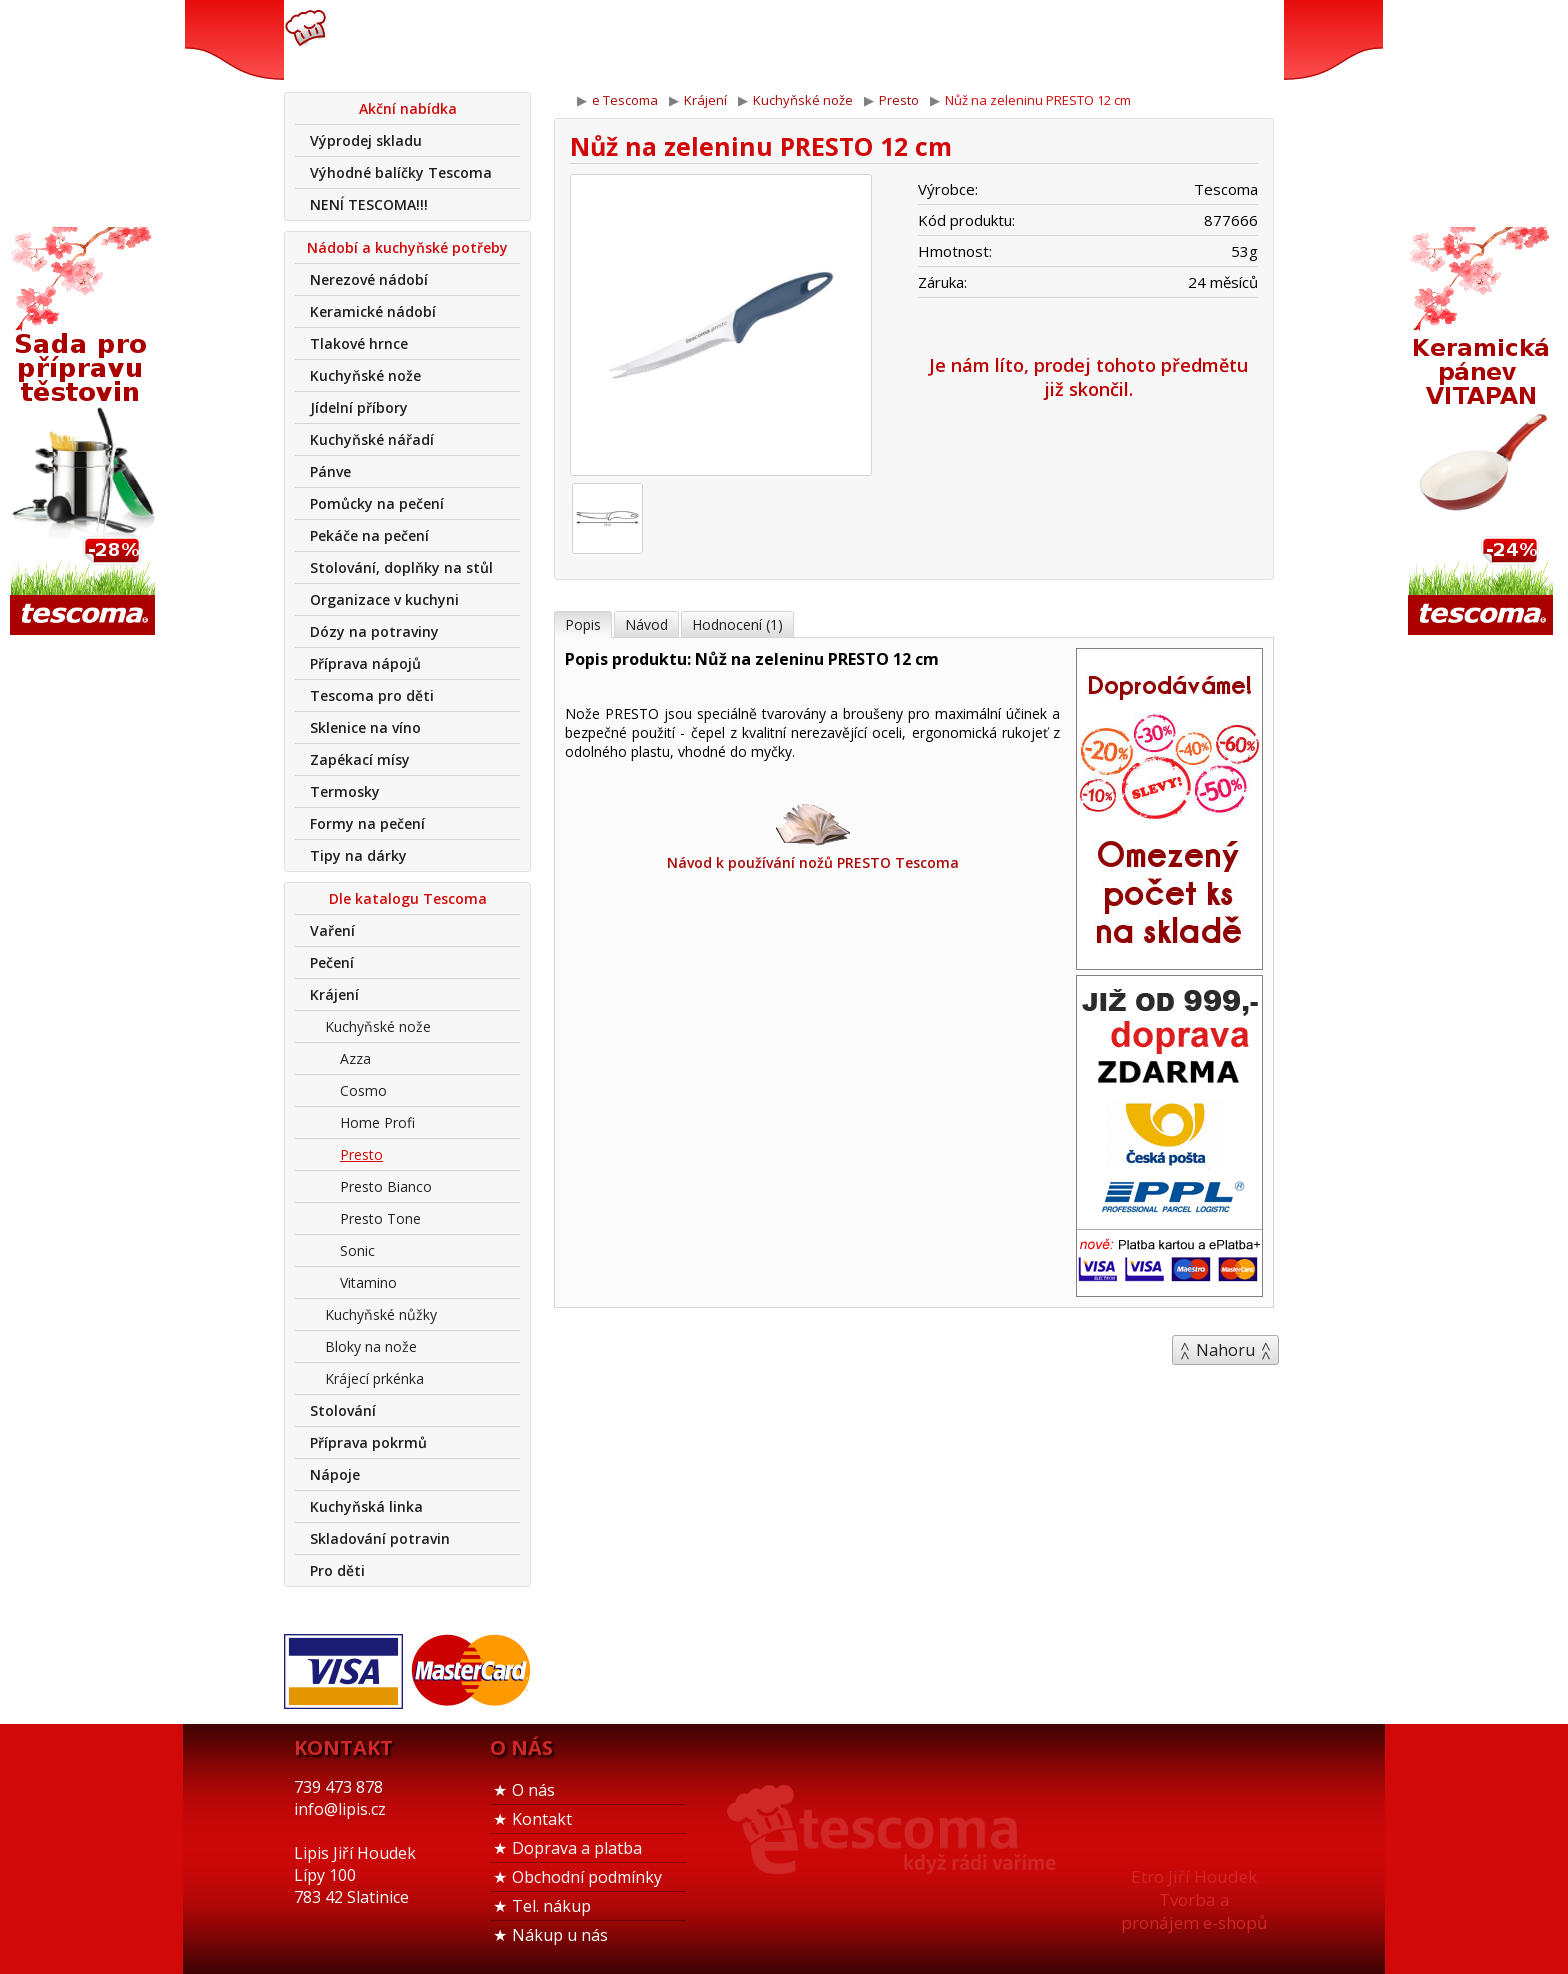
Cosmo (363, 1090)
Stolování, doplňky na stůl (401, 567)
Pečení (332, 962)
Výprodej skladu (366, 140)
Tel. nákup (551, 1906)
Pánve (330, 471)
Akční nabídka (408, 108)
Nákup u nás (560, 1935)
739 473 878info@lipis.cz (602, 40)
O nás (533, 1790)
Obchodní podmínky (587, 1877)
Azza (355, 1058)
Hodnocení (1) (737, 624)
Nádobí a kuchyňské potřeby (407, 247)
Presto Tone (380, 1218)
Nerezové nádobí (369, 279)
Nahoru (1225, 1350)
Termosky (345, 791)
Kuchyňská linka (366, 1506)
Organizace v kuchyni (384, 599)
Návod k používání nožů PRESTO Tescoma (812, 835)
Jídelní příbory (359, 407)
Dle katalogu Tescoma (408, 898)
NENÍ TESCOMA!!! (369, 204)
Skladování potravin (380, 1538)
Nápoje (335, 1474)
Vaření (332, 930)
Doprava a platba (577, 1848)
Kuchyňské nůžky (381, 1314)
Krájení (334, 994)
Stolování (343, 1410)
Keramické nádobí (373, 311)
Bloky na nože (371, 1346)
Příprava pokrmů (368, 1442)
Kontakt (542, 1819)
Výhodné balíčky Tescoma (401, 172)
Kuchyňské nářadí (372, 439)
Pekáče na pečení (369, 535)
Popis (583, 624)
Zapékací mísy (360, 759)
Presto (361, 1154)
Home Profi (377, 1122)
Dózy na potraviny (374, 631)
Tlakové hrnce (359, 343)
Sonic (357, 1250)
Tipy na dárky (358, 855)
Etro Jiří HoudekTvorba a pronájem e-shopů (1194, 1899)
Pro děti (337, 1570)
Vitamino (368, 1282)
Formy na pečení (367, 823)
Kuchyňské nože (365, 375)
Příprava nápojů (365, 663)
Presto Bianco (386, 1186)
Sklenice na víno (365, 727)
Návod (646, 624)
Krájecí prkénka (374, 1378)
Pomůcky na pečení (377, 503)
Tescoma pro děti (372, 695)
